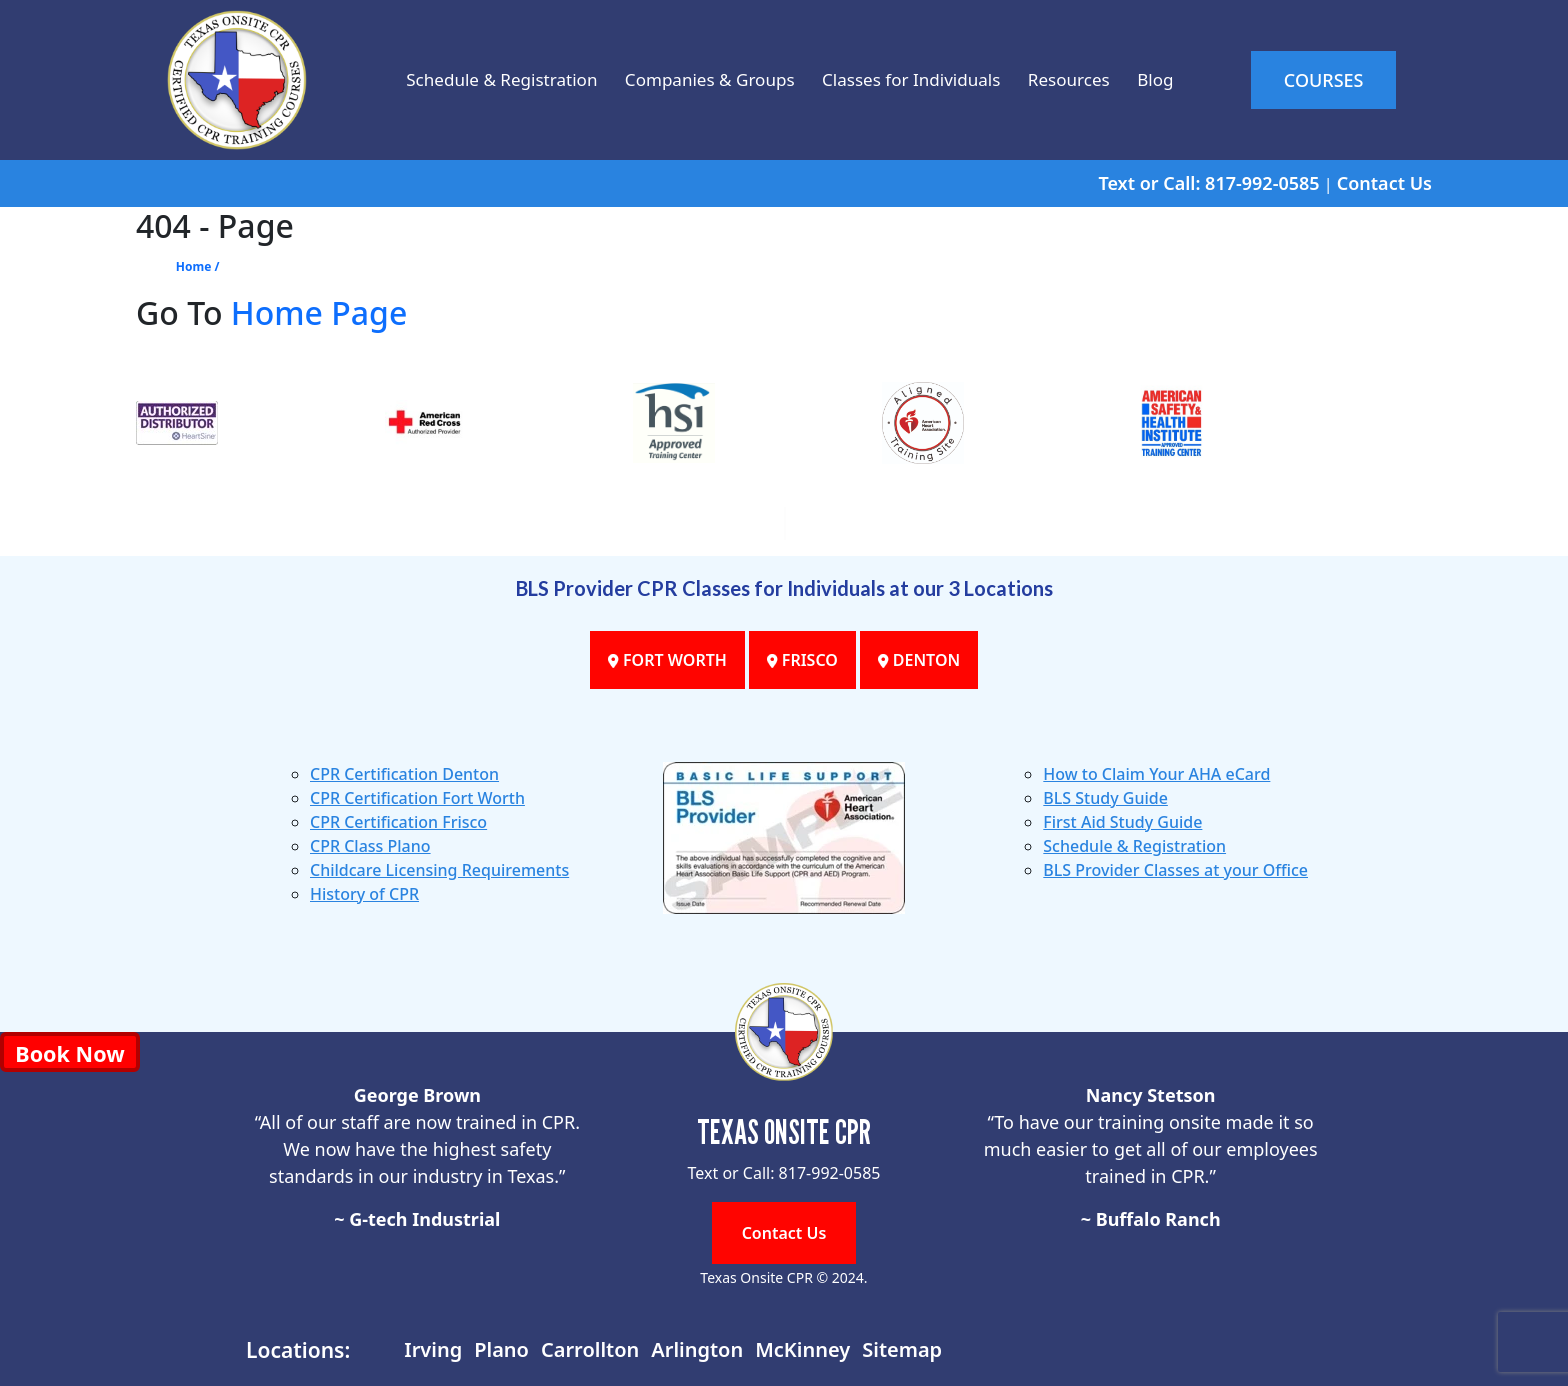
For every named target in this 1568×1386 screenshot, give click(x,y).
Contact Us (1384, 183)
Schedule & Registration (467, 80)
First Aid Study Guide (1122, 822)
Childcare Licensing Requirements (439, 870)
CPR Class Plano (370, 846)
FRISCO (802, 660)
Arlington (697, 1349)
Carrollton (590, 1349)
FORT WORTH (662, 660)
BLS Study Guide (1105, 798)
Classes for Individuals (915, 80)
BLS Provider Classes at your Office (1175, 870)
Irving (433, 1349)
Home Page (319, 312)
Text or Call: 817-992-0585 (1208, 183)
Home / (198, 266)
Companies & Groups (694, 80)
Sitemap (902, 1349)
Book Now (69, 1053)
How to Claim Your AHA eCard (1156, 774)
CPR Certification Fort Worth (417, 798)
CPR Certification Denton (404, 774)
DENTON (923, 660)
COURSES (1337, 80)
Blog (1186, 80)
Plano (501, 1349)
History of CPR (364, 894)
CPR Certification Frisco (398, 822)
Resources (1089, 80)
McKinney (802, 1349)
